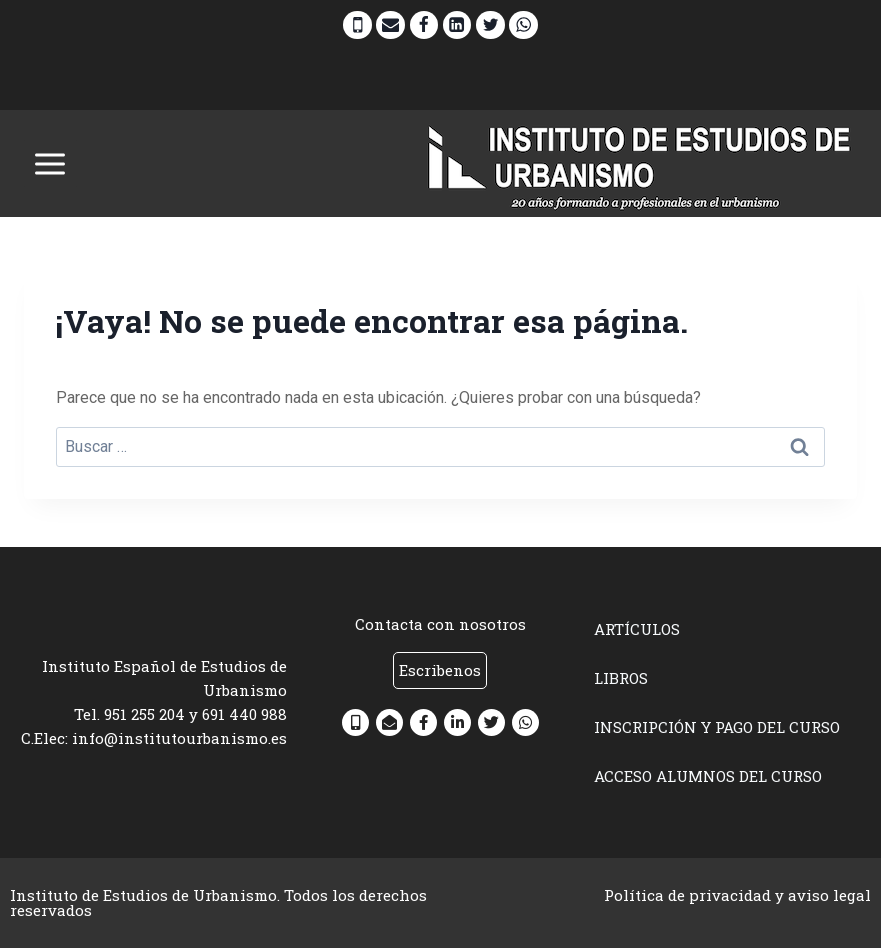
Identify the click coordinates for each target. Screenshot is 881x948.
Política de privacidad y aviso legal (737, 895)
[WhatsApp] (523, 25)
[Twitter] (490, 25)
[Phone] (357, 25)
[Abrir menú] (50, 163)
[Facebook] (424, 25)
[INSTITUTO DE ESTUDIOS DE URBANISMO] (640, 163)
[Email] (390, 25)
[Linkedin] (457, 25)
